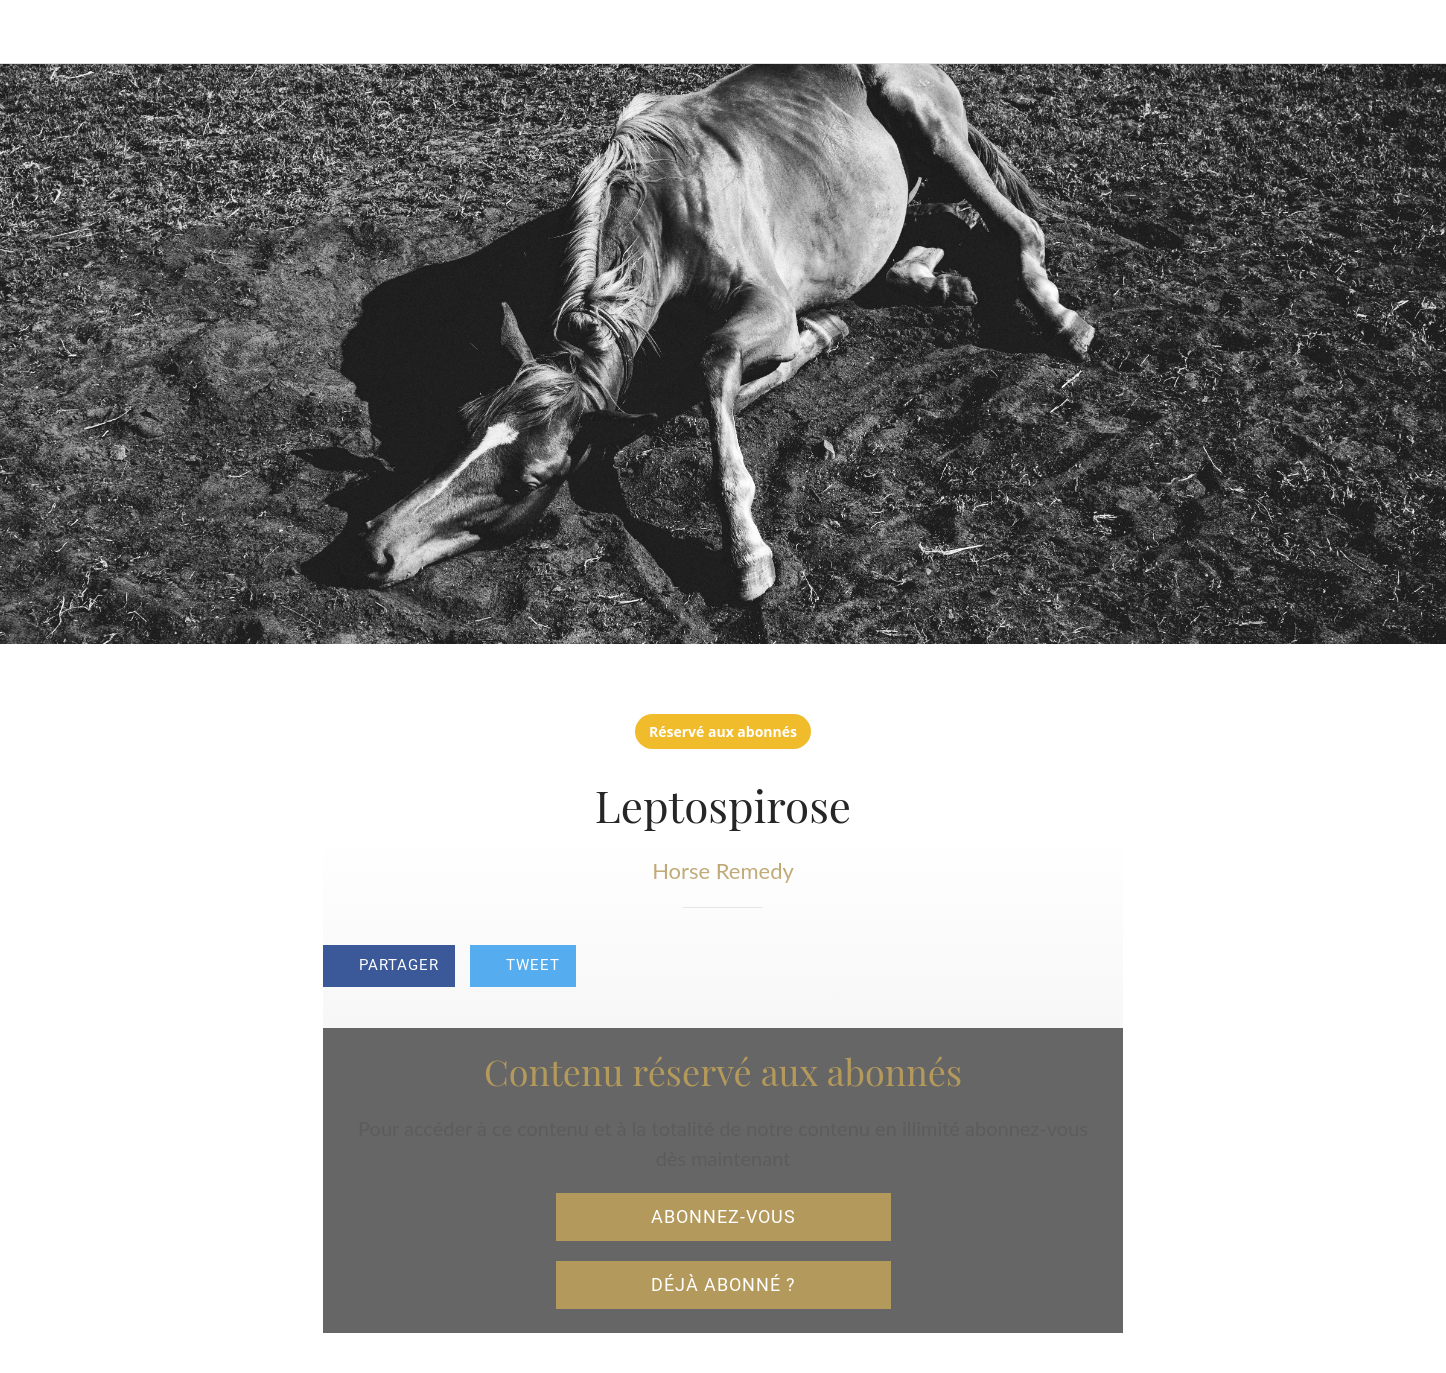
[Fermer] (40, 32)
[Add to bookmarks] (1099, 968)
